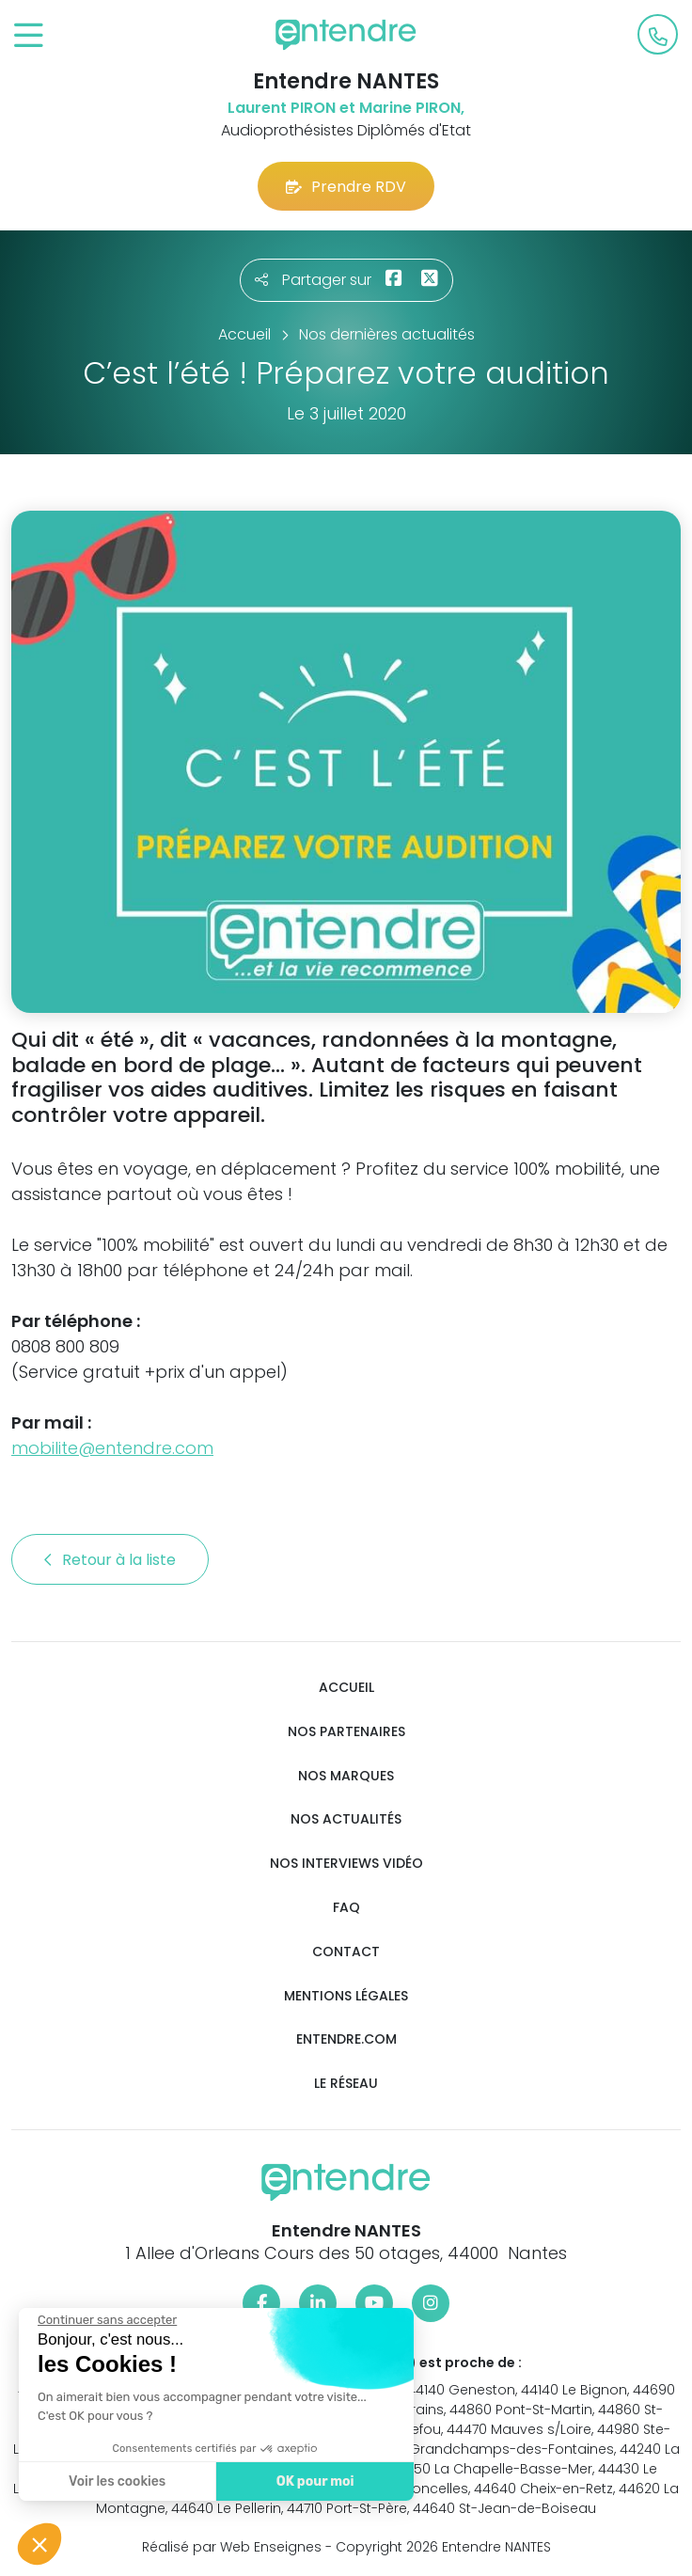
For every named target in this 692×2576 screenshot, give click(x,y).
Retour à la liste (110, 1560)
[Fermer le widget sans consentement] (106, 2320)
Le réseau (346, 2084)
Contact (346, 1952)
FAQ (346, 1908)
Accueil (346, 1688)
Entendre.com (346, 2039)
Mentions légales (346, 1996)
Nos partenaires (346, 1732)
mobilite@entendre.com (112, 1448)
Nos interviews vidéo (346, 1864)
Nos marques (346, 1776)
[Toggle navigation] (28, 36)
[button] (39, 2544)
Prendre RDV (346, 187)
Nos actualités (346, 1819)
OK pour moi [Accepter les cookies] (314, 2481)
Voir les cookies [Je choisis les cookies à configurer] (116, 2481)
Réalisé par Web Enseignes (232, 2546)
